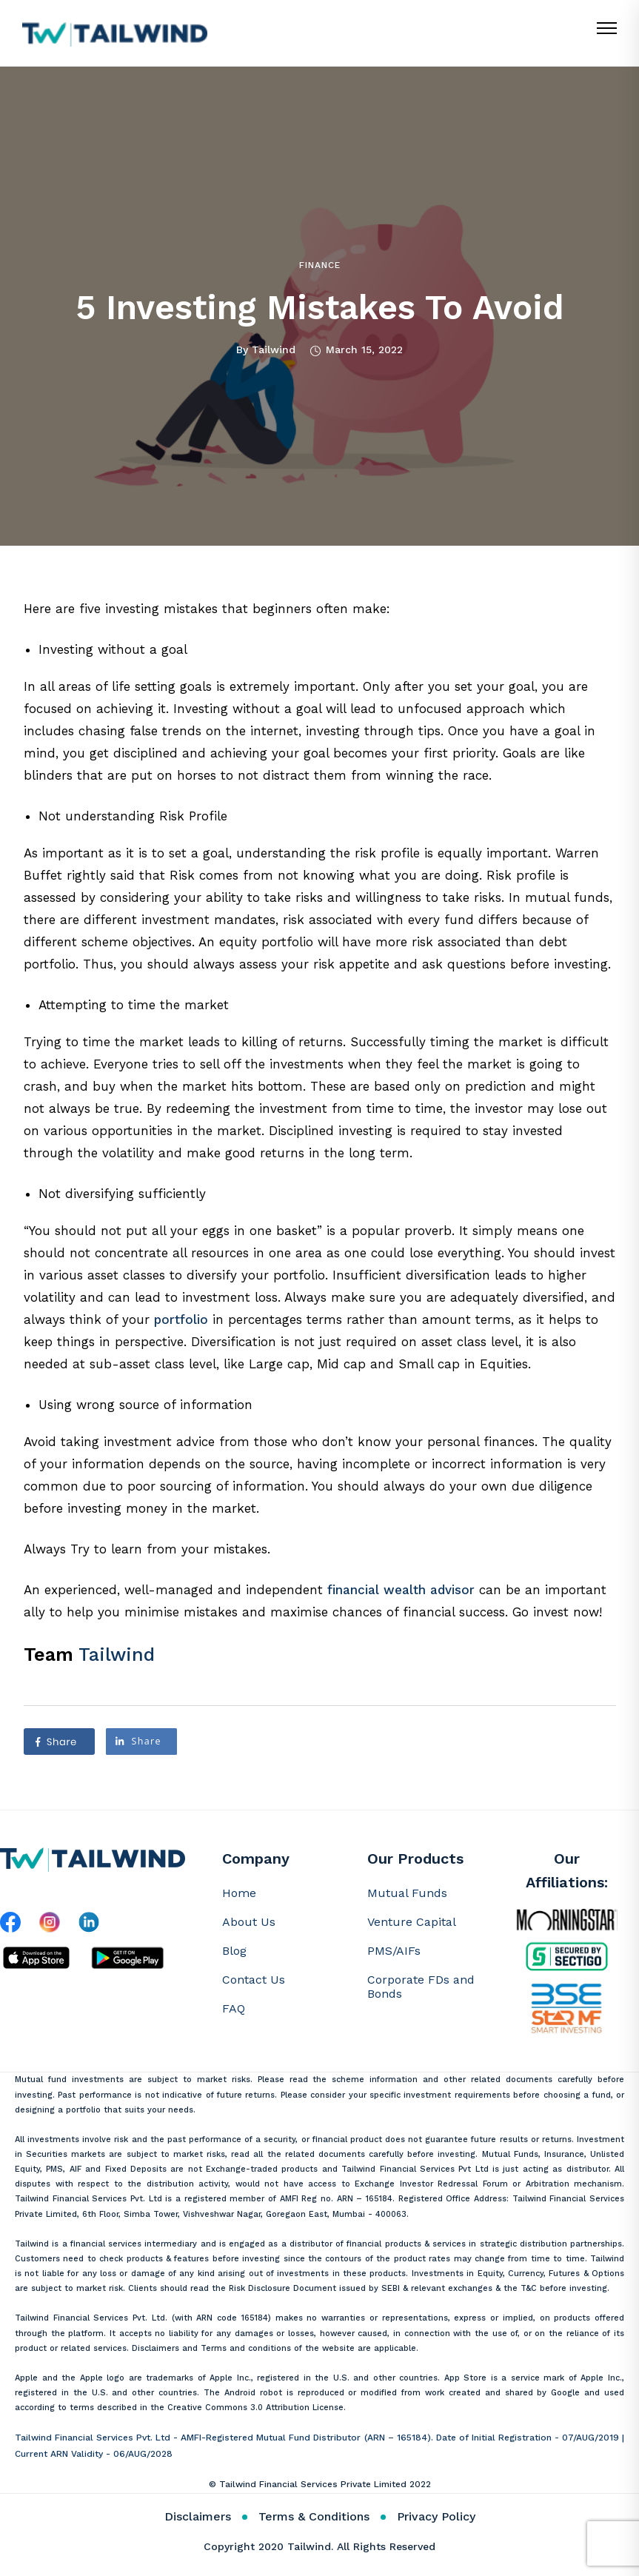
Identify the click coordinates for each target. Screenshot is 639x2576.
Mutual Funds (407, 1893)
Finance (320, 265)
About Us (248, 1922)
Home (239, 1893)
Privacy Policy (436, 2516)
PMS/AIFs (394, 1951)
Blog (234, 1951)
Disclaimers (197, 2516)
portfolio (181, 1319)
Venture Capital (411, 1922)
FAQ (233, 2008)
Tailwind (273, 349)
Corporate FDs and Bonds (421, 1987)
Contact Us (253, 1980)
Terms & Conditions (313, 2516)
